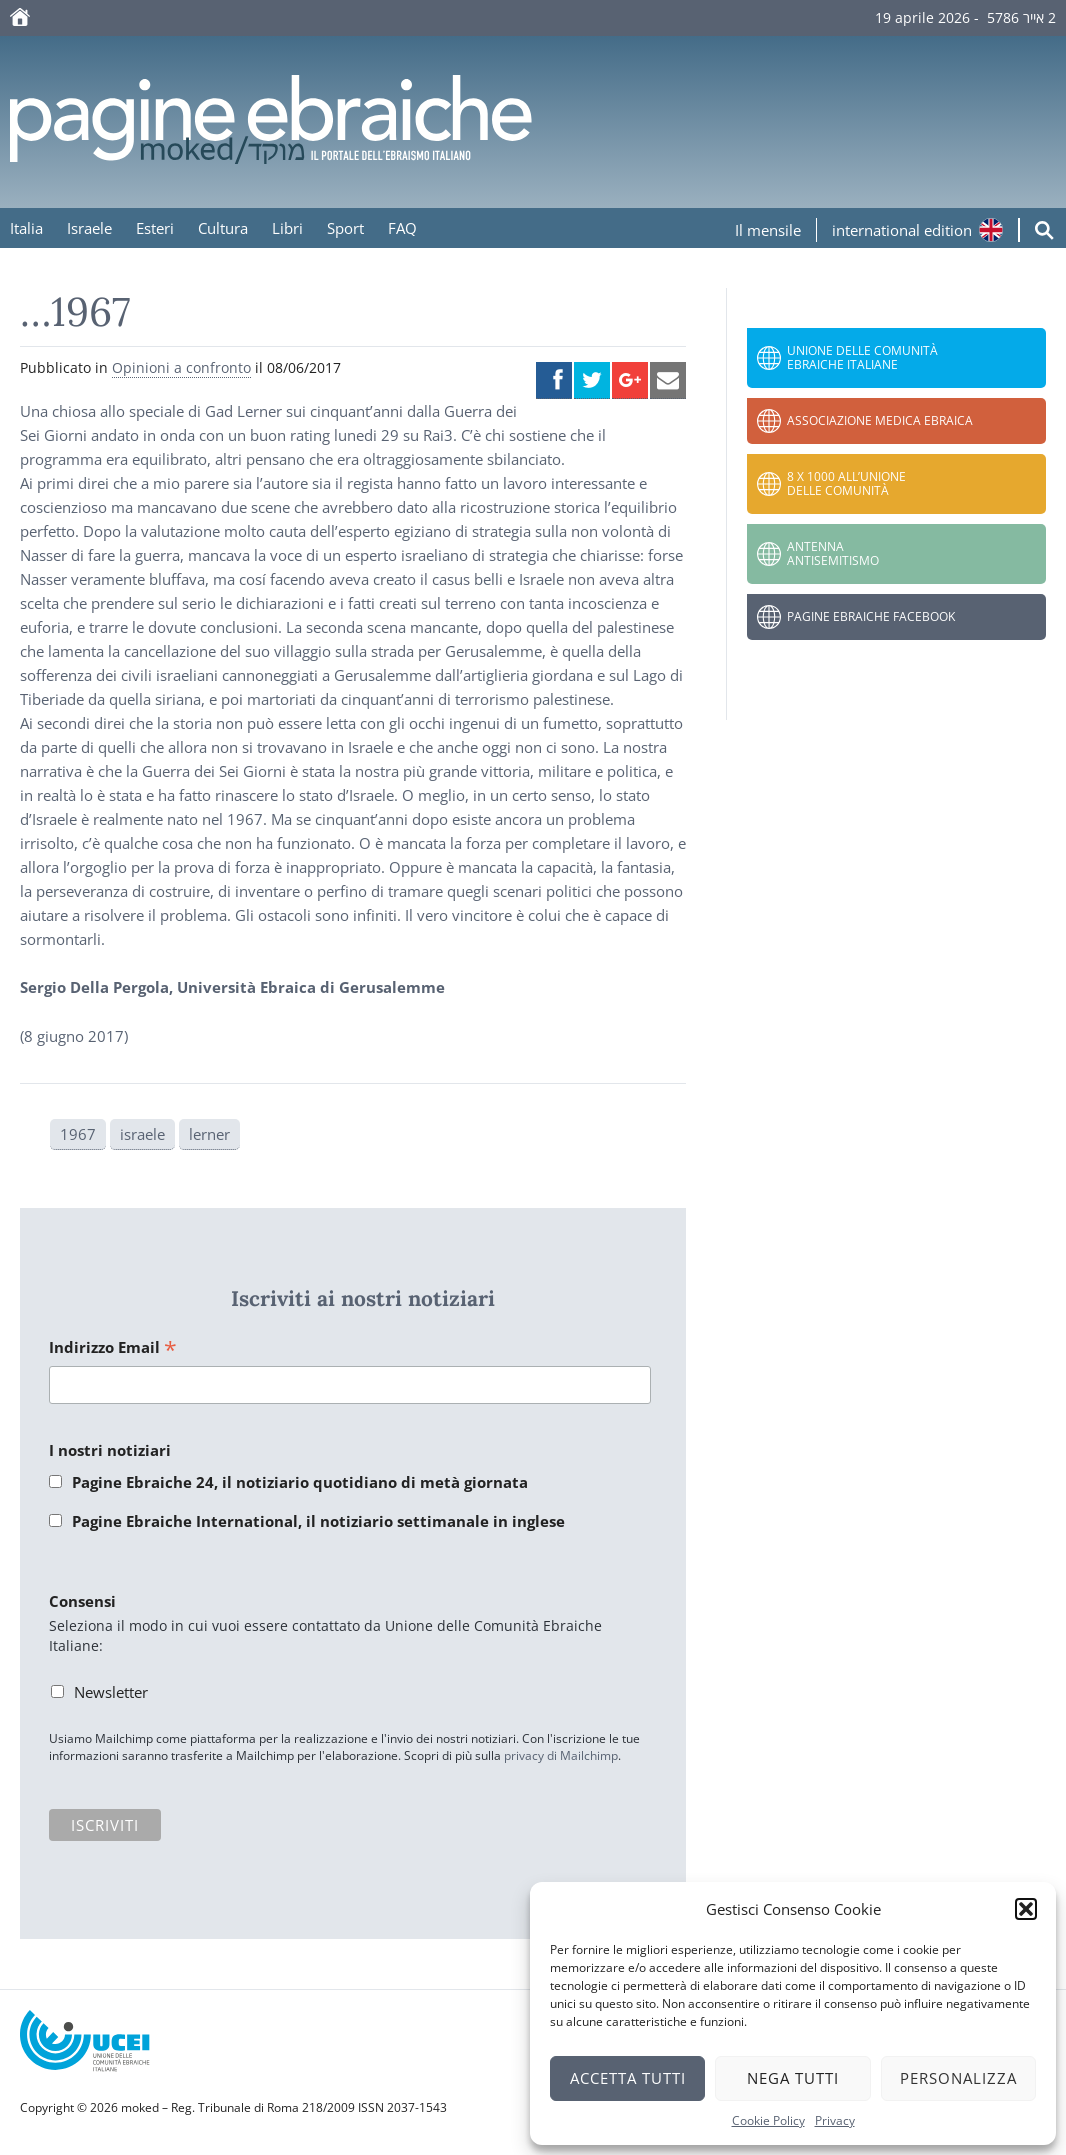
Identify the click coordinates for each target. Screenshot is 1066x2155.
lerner (209, 1134)
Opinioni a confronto (181, 367)
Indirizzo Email (113, 1348)
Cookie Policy (768, 2120)
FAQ (402, 228)
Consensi (82, 1601)
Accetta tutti (628, 2078)
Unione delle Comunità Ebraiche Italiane (862, 357)
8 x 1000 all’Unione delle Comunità (846, 483)
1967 (78, 1134)
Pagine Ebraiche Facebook (871, 616)
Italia (26, 228)
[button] (1026, 1909)
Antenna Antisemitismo (833, 553)
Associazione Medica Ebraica (880, 420)
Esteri (155, 228)
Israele (89, 228)
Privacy (835, 2120)
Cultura (223, 228)
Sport (345, 228)
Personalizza (958, 2078)
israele (142, 1134)
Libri (287, 228)
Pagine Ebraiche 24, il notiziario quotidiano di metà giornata (300, 1482)
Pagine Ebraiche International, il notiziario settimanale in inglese (318, 1521)
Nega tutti (793, 2078)
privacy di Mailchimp (561, 1755)
